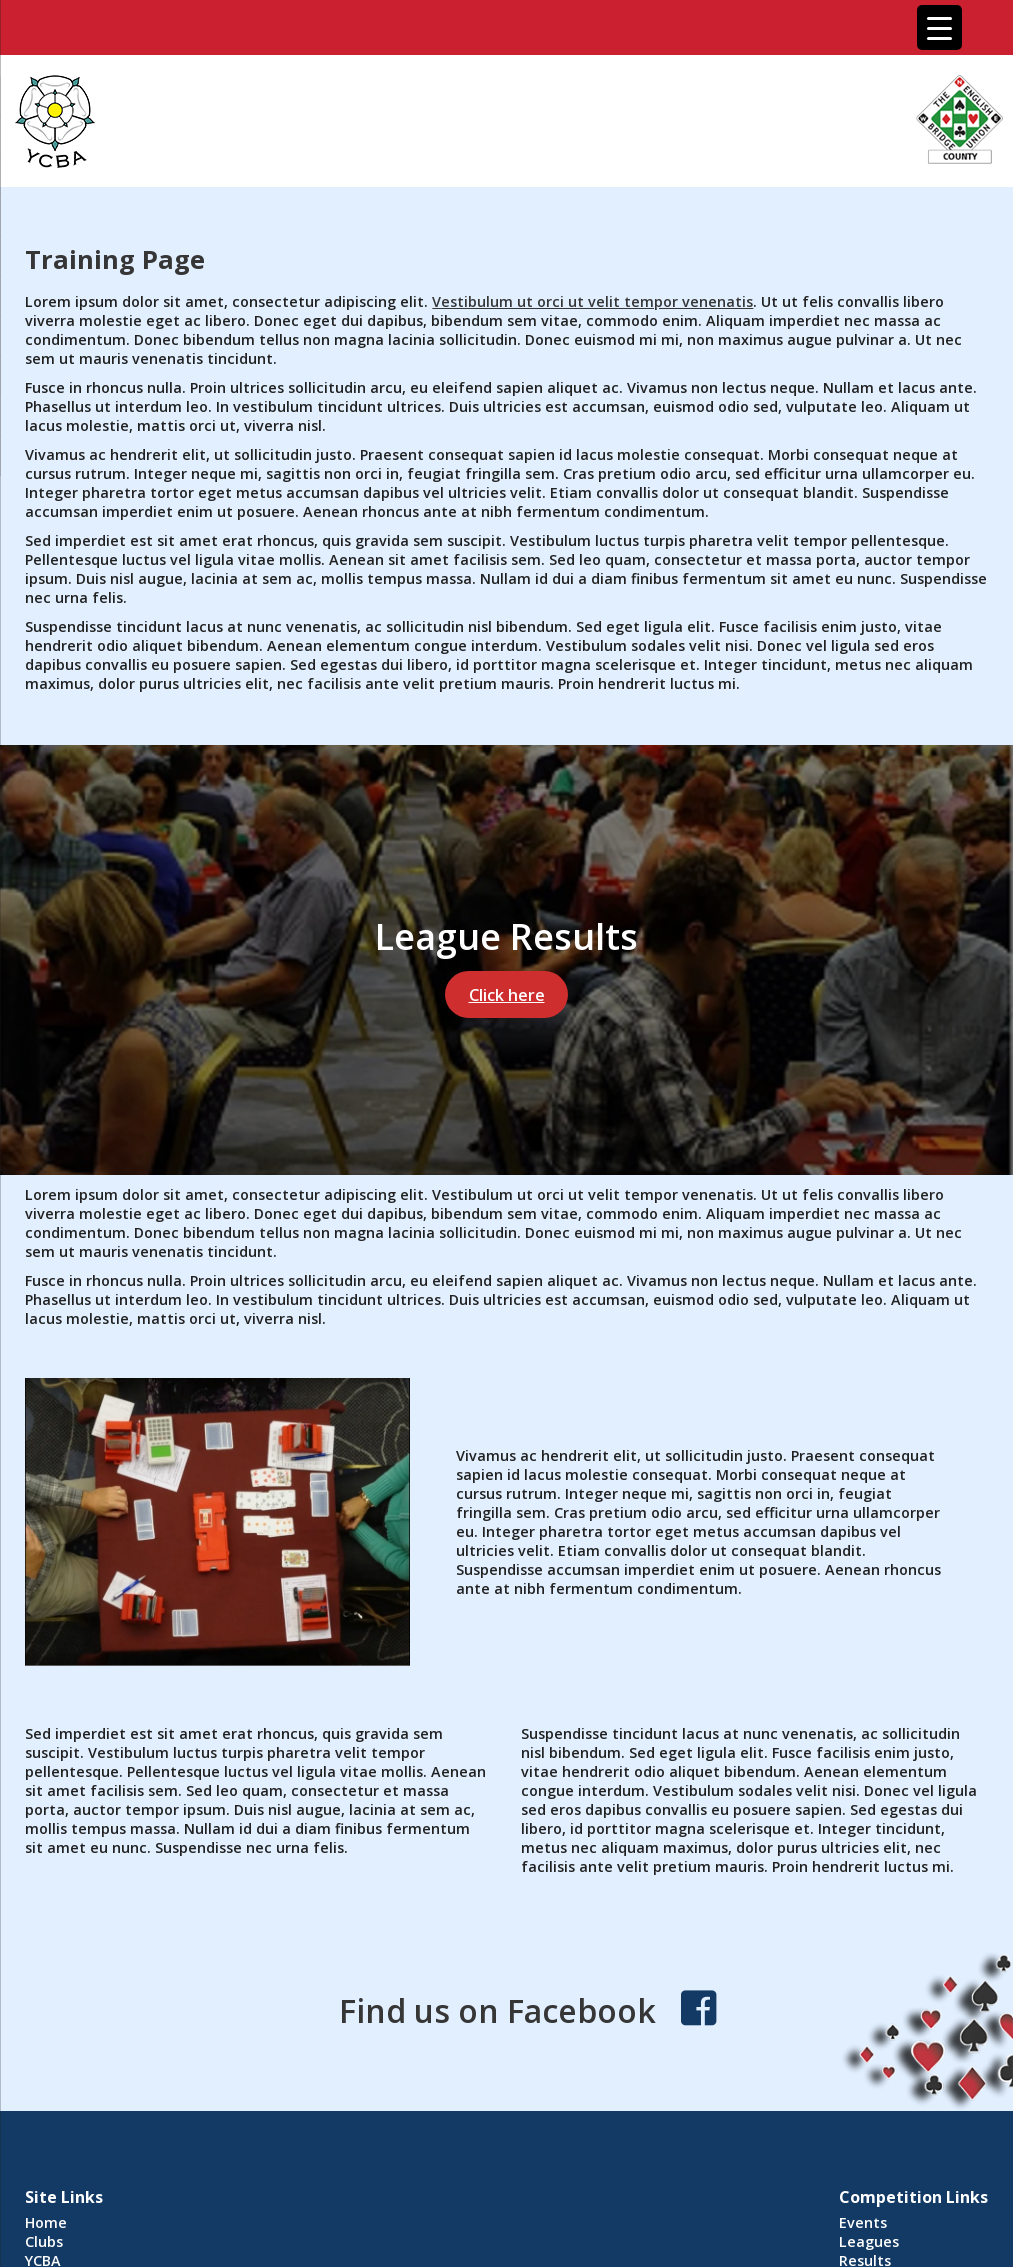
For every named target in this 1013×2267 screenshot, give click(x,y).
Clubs (44, 2241)
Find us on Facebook (497, 2010)
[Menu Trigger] (939, 27)
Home (46, 2222)
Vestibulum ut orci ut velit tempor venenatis (592, 301)
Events (863, 2222)
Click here (507, 995)
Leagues (869, 2241)
